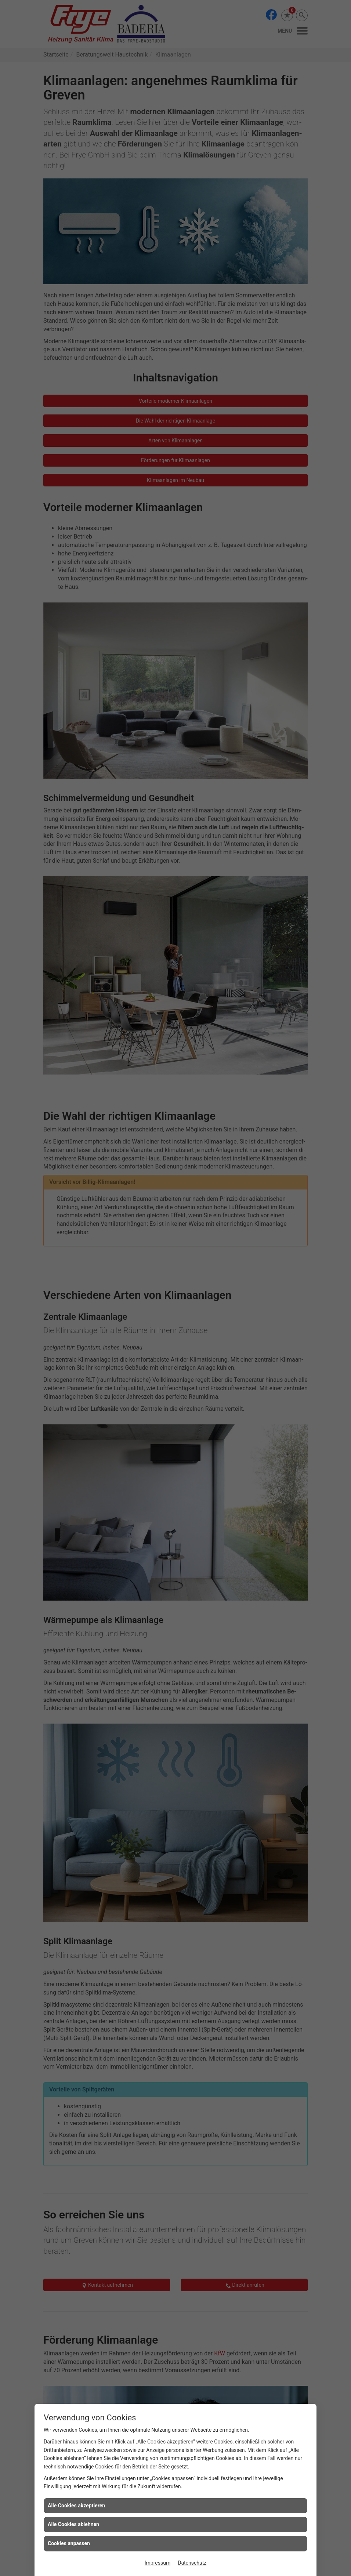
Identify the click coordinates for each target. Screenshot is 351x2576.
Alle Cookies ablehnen (73, 2524)
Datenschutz (192, 2563)
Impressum (157, 2563)
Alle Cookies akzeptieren (76, 2505)
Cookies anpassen (69, 2543)
